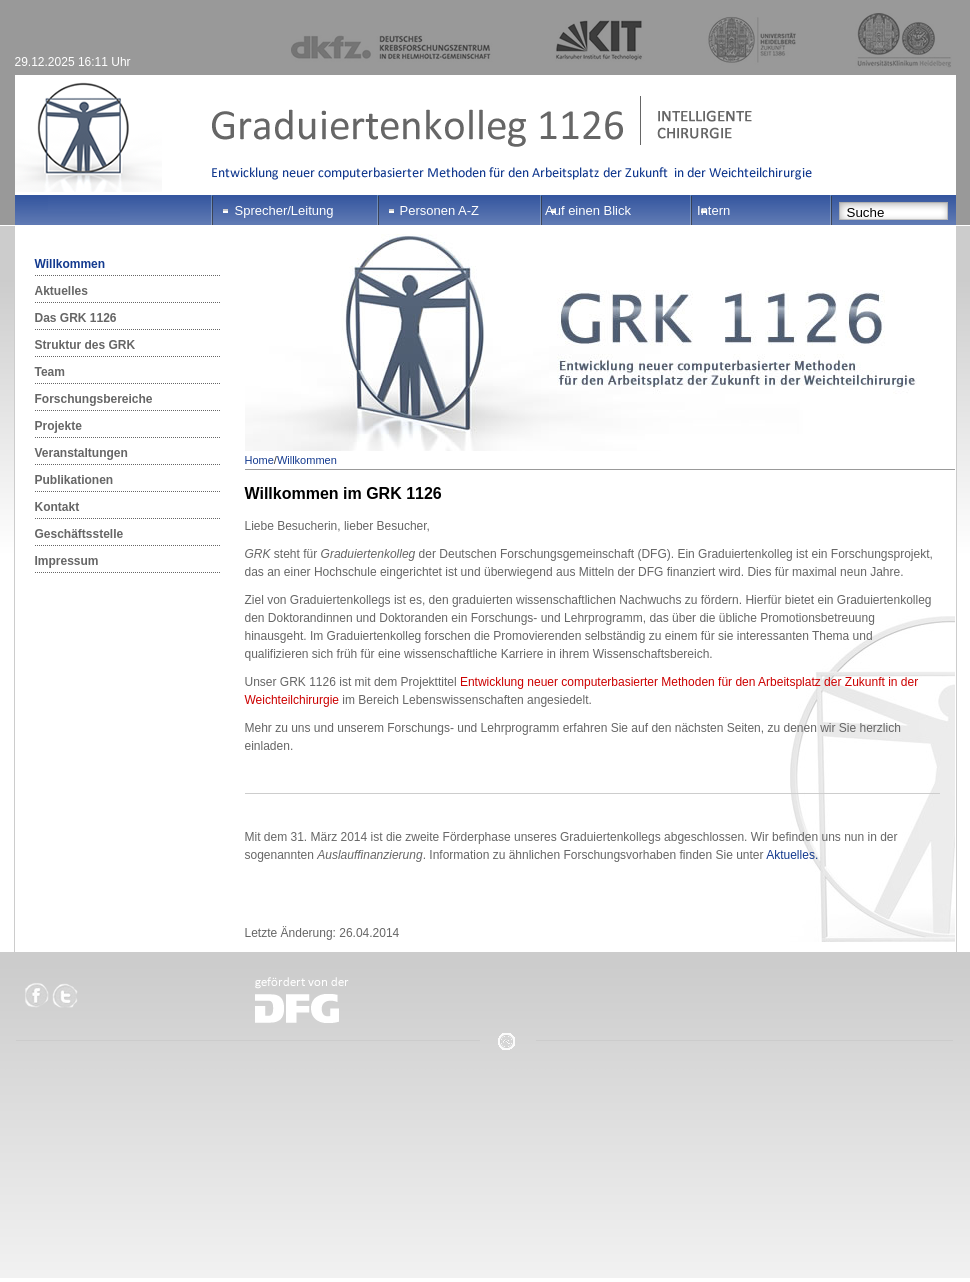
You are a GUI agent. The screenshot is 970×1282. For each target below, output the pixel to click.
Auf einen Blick (588, 210)
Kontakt (57, 507)
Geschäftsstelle (79, 534)
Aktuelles (61, 291)
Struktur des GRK (85, 345)
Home (259, 460)
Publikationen (74, 480)
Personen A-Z (440, 210)
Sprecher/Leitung (284, 210)
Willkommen (70, 264)
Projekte (58, 426)
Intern (713, 210)
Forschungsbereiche (94, 399)
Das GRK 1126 (76, 318)
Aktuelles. (792, 855)
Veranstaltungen (81, 453)
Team (50, 372)
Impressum (67, 561)
